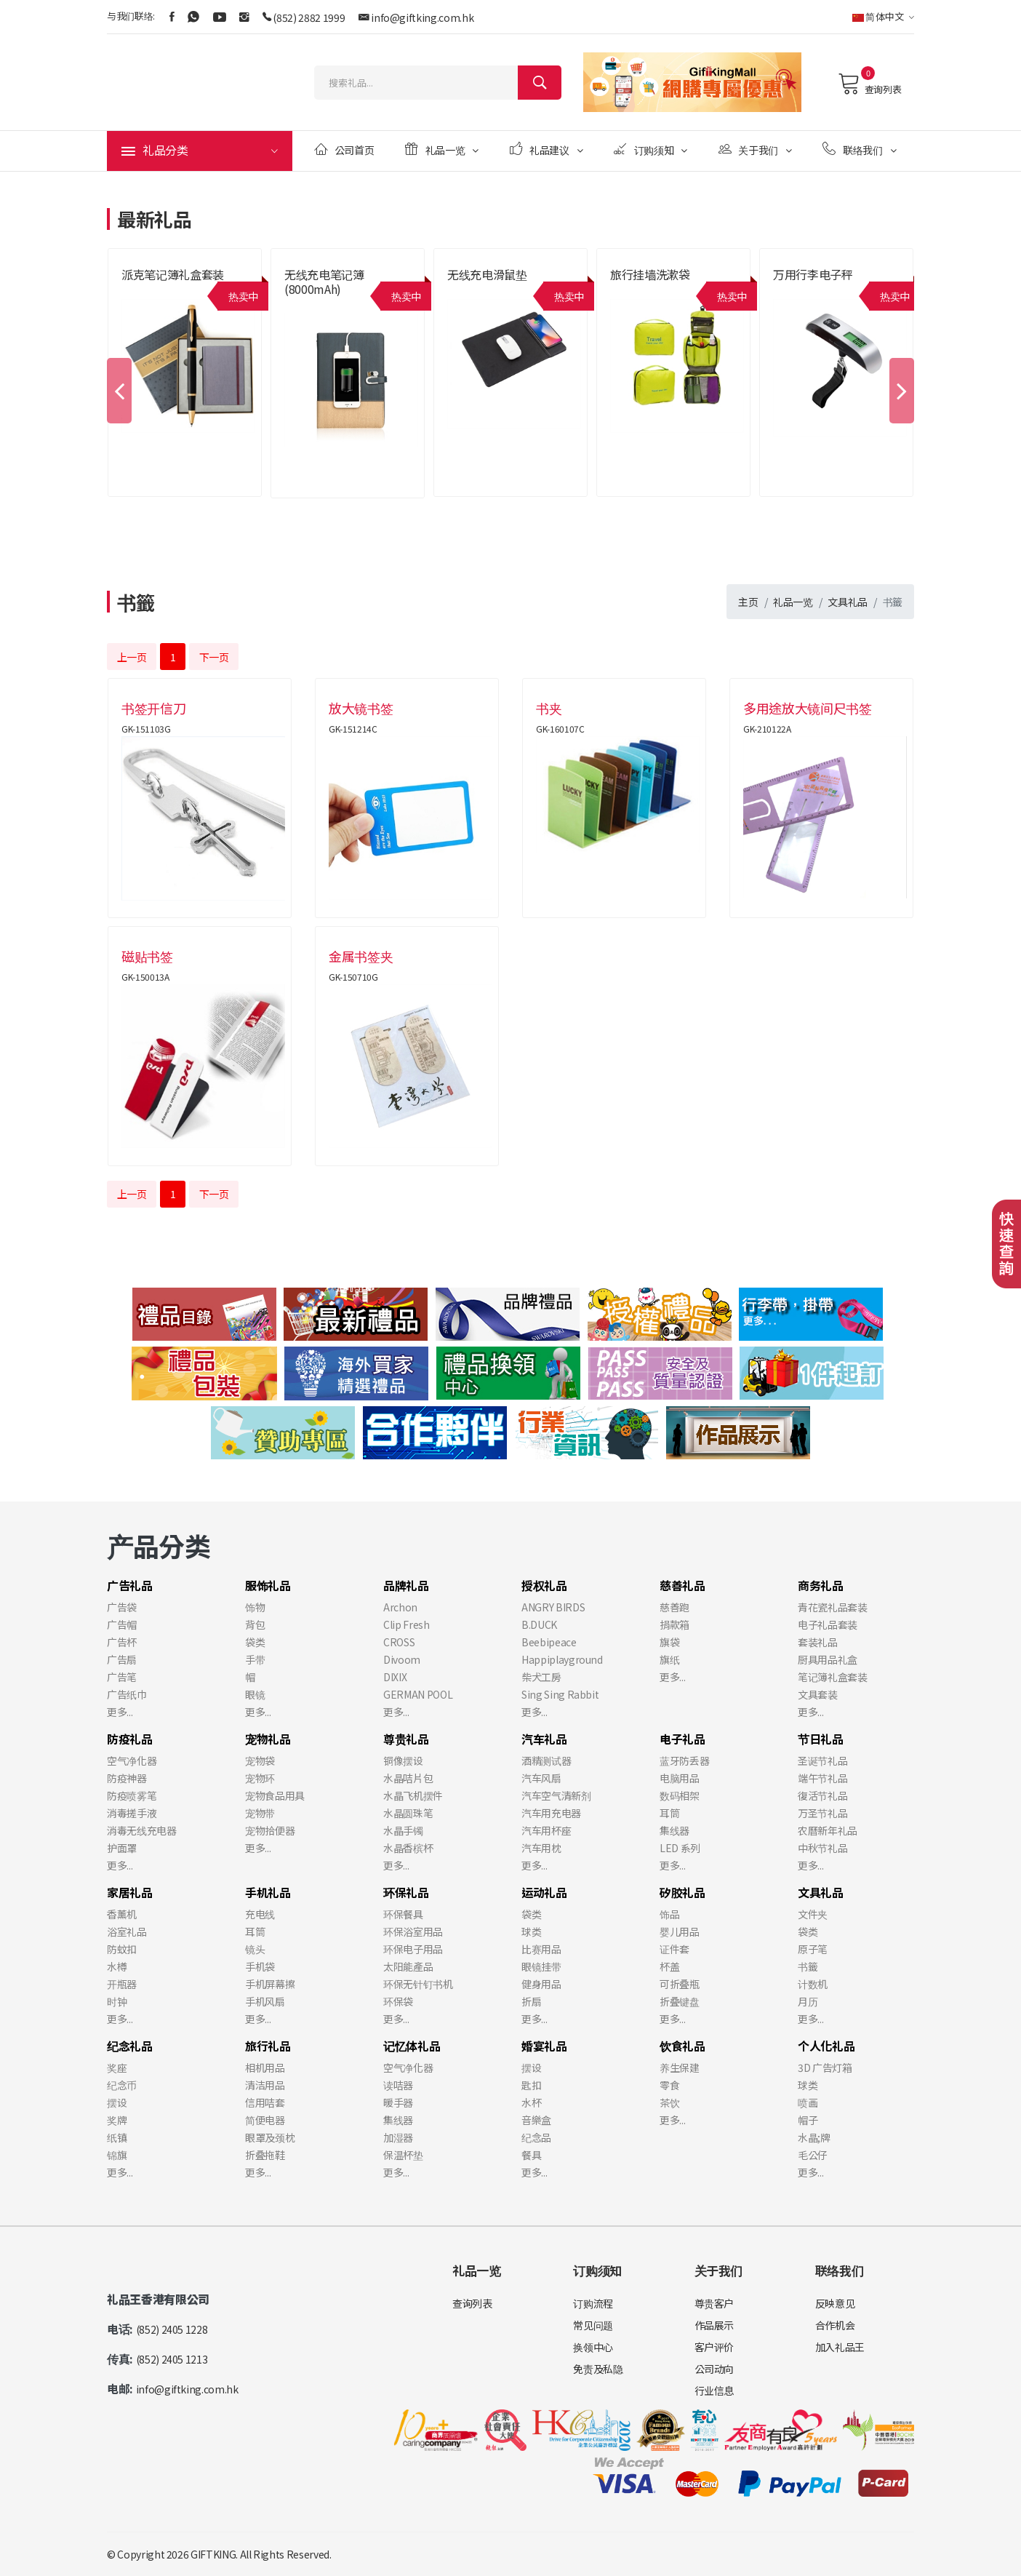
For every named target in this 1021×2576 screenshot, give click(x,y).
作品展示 (714, 2325)
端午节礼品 (822, 1778)
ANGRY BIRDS (553, 1607)
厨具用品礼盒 (827, 1659)
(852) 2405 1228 (172, 2329)
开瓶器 (122, 1984)
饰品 (669, 1914)
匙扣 (531, 2085)
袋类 (255, 1642)
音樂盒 (536, 2120)
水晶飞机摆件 (413, 1795)
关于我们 (755, 149)
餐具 (531, 2155)
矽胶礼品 (682, 1892)
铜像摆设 (403, 1760)
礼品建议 (546, 149)
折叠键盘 (680, 2001)
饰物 (255, 1607)
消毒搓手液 (131, 1813)
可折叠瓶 (680, 1984)
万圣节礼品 (822, 1813)
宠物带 (260, 1813)
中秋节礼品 (822, 1848)
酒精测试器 (546, 1760)
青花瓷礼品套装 (833, 1607)
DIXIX (395, 1677)
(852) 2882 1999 (309, 17)
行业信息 (714, 2390)
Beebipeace (549, 1642)
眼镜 (255, 1694)
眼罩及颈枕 (270, 2137)
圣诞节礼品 (822, 1760)
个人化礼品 (826, 2045)
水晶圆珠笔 (408, 1813)
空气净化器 (131, 1760)
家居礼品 (130, 1892)
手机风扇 (265, 2001)
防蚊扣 (122, 1949)
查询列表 (869, 83)
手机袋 (260, 1966)
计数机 (813, 1984)
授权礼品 (544, 1585)
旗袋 (669, 1642)
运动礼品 (544, 1892)
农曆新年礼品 (827, 1830)
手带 (255, 1659)
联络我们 (859, 149)
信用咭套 (265, 2102)
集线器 (674, 1830)
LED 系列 (680, 1848)
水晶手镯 (403, 1830)
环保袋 (398, 2001)
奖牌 (117, 2120)
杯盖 (669, 1966)
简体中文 (883, 16)
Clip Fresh (406, 1624)
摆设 (117, 2102)
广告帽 (122, 1624)
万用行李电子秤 (813, 274)
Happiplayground (562, 1659)
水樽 (117, 1966)
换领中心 (593, 2347)
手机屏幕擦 (270, 1984)
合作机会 (835, 2325)
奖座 (117, 2067)
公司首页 (344, 149)
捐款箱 (674, 1624)
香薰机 (122, 1914)
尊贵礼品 (406, 1738)
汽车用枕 (541, 1848)
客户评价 (714, 2347)
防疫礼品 (130, 1738)
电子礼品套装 (827, 1624)
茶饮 (669, 2102)
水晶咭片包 (408, 1778)
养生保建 (680, 2067)
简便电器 (265, 2120)
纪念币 (122, 2085)
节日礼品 (821, 1738)
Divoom (401, 1659)
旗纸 (669, 1659)
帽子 (807, 2120)
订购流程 (593, 2303)
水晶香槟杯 (408, 1848)
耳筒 (669, 1813)
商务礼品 (821, 1585)
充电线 (260, 1914)
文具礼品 (848, 601)
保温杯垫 (403, 2155)
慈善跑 (674, 1607)
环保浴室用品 (413, 1931)
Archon (400, 1607)
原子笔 (813, 1949)
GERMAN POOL (417, 1694)
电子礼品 (682, 1738)
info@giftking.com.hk (422, 17)
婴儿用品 (680, 1931)
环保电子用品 (413, 1949)
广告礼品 (130, 1585)
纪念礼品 (130, 2045)
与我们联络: (131, 16)
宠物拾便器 (270, 1830)
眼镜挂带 (541, 1966)
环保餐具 (403, 1914)
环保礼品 (406, 1892)
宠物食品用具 (275, 1795)
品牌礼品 (406, 1585)
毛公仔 (813, 2155)
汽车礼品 (544, 1738)
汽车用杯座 (546, 1830)
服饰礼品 (268, 1585)
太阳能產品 (408, 1966)
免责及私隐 (597, 2368)
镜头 (255, 1949)
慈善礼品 (682, 1585)
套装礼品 (818, 1642)
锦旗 (117, 2155)
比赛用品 (541, 1949)
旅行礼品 (268, 2045)
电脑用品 (680, 1778)
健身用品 (541, 1984)
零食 (669, 2085)
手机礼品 (268, 1892)
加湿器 (398, 2137)
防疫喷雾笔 (131, 1795)
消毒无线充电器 (142, 1830)
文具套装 (818, 1694)
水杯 (531, 2102)
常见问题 (593, 2325)
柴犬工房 (541, 1677)
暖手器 (398, 2102)
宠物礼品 (268, 1738)
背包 (255, 1624)
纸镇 (117, 2137)
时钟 (117, 2001)
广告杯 (122, 1642)
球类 (531, 1931)
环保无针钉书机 (418, 1984)
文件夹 (813, 1914)
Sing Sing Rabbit (559, 1694)
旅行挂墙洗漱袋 (650, 274)
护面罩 (122, 1848)
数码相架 (680, 1795)
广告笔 (122, 1677)
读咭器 (398, 2085)
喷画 (807, 2102)
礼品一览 (442, 149)
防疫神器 (127, 1778)
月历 (807, 2001)
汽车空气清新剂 (556, 1795)
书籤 (807, 1966)
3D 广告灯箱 (825, 2067)
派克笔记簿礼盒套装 (172, 274)
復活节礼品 (822, 1795)
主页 (748, 601)
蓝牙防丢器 (684, 1760)
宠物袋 (260, 1760)
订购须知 (650, 149)
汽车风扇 (541, 1778)
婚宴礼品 (544, 2045)
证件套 (674, 1949)
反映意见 (835, 2303)
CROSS (399, 1642)
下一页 (214, 657)
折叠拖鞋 (265, 2155)
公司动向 (714, 2368)
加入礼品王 (840, 2347)
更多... (119, 1711)
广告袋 (122, 1607)
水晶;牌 (814, 2137)
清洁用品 (265, 2085)
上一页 (132, 657)
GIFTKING (213, 2554)
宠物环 (260, 1778)
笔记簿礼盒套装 (833, 1677)
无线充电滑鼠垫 (487, 274)
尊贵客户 (714, 2303)
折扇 (531, 2001)
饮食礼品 (682, 2045)
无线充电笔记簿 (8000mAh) (324, 281)
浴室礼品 (127, 1931)
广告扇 (122, 1659)
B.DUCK (539, 1624)
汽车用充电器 (551, 1813)
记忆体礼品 (411, 2045)
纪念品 (536, 2137)
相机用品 (265, 2067)
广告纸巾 (127, 1694)
